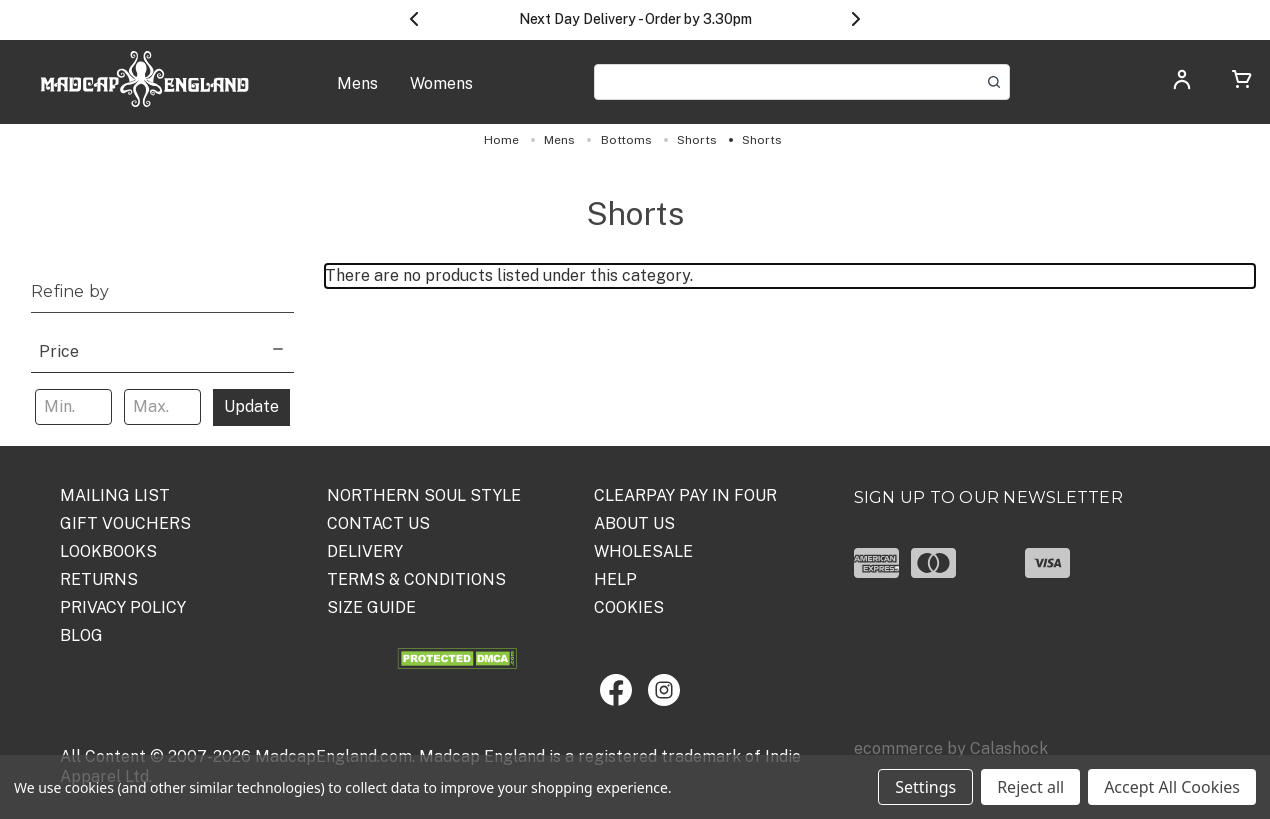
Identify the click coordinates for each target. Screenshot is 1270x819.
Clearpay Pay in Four (685, 495)
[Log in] (1182, 85)
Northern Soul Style (424, 495)
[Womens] (441, 94)
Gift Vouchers (125, 523)
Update (251, 406)
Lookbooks (108, 551)
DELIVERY (365, 551)
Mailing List (115, 495)
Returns (99, 579)
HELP (615, 579)
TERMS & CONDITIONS (416, 579)
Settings (925, 787)
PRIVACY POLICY (123, 607)
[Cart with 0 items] (1242, 82)
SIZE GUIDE (371, 607)
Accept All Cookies (1172, 787)
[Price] (162, 349)
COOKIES (629, 607)
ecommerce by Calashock (951, 748)
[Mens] (357, 94)
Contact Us (378, 523)
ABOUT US (634, 523)
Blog (81, 635)
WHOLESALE (643, 551)
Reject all (1030, 787)
